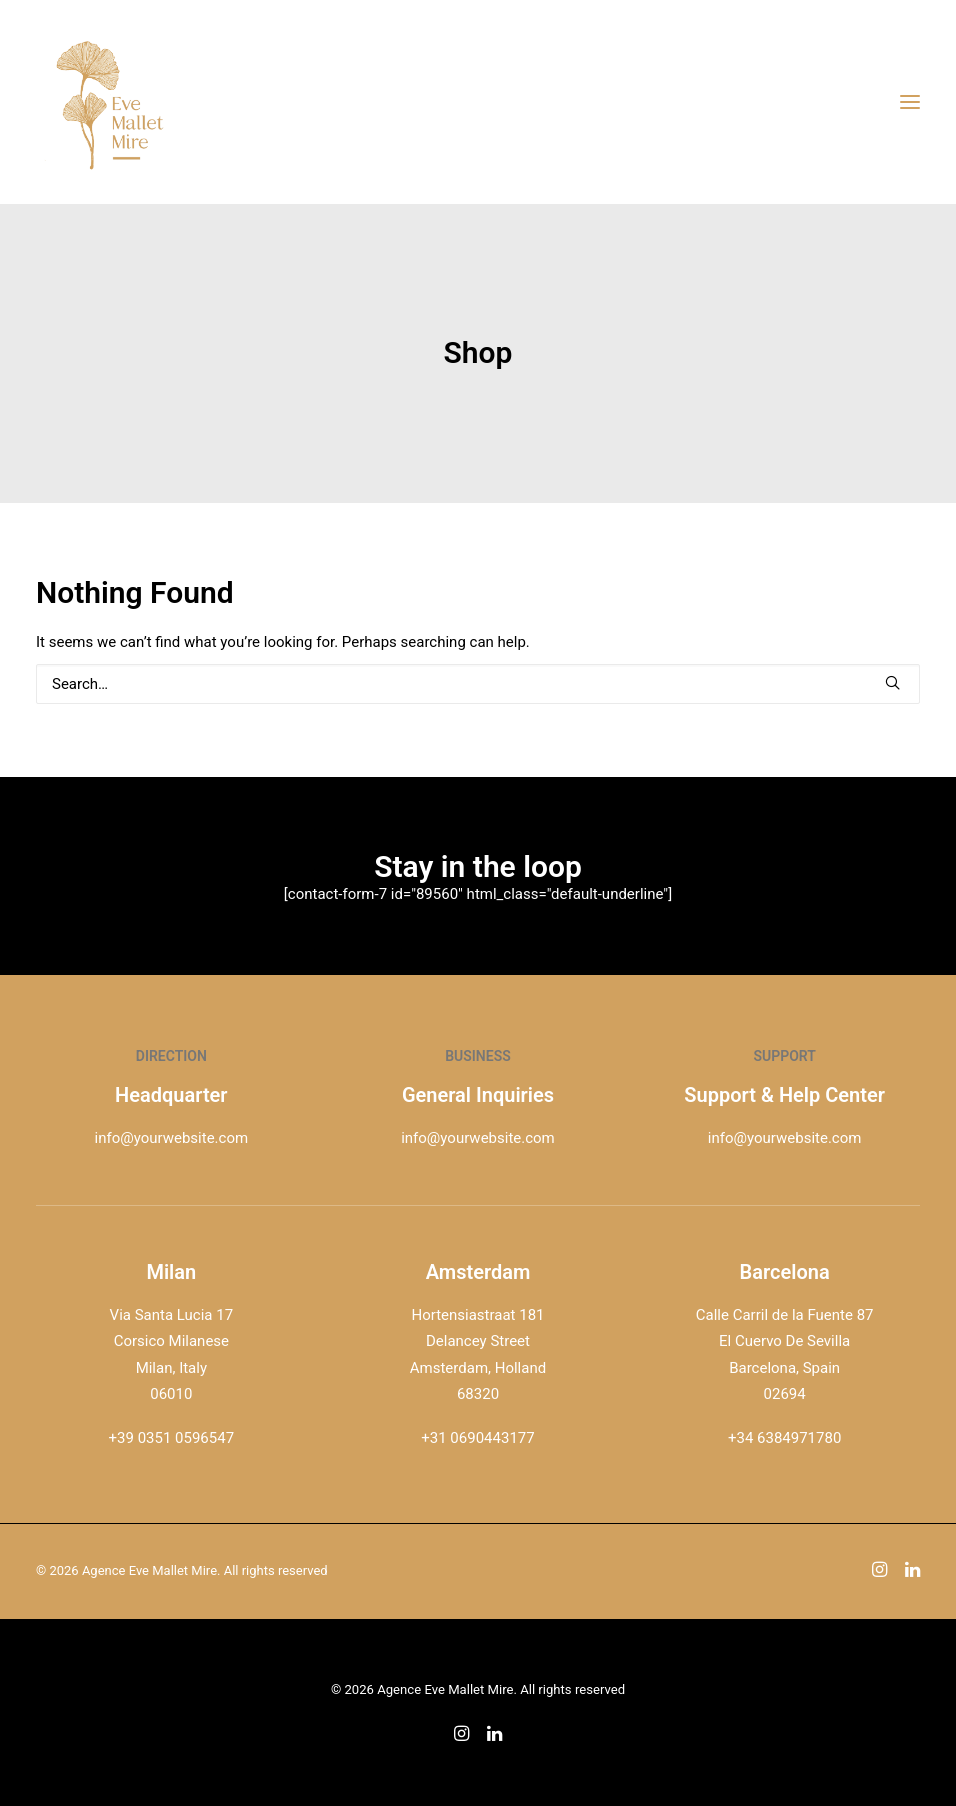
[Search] (478, 684)
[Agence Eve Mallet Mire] (111, 102)
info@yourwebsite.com (172, 1138)
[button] (892, 682)
